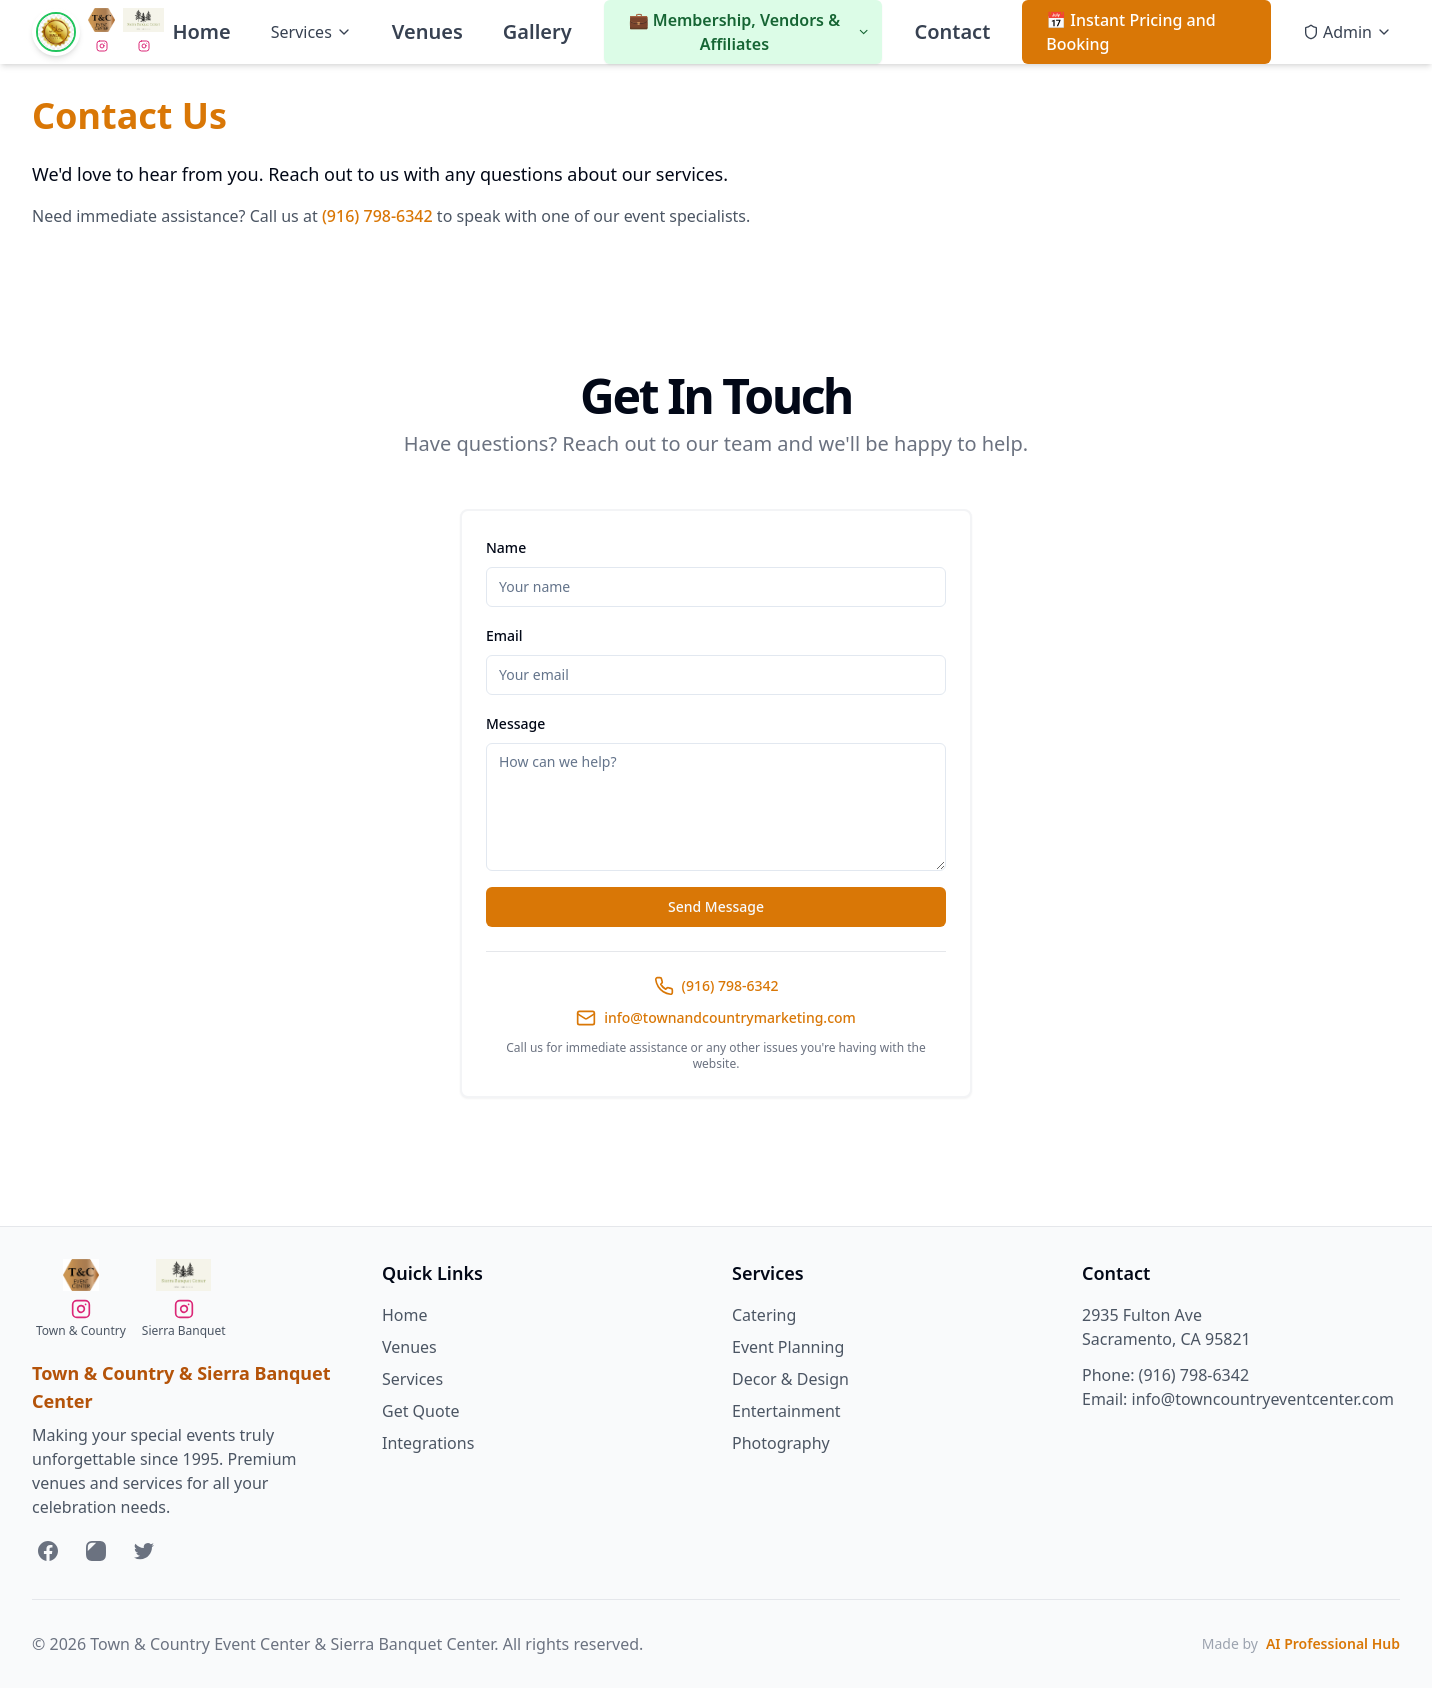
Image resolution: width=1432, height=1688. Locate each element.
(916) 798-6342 (377, 216)
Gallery (537, 31)
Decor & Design (790, 1379)
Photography (781, 1443)
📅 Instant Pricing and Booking (1130, 32)
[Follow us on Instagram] (96, 1551)
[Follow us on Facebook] (48, 1551)
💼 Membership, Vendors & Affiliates (750, 32)
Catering (764, 1315)
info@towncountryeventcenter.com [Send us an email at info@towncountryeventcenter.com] (1263, 1399)
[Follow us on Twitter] (144, 1551)
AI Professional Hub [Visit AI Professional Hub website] (1333, 1643)
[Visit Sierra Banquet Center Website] (143, 20)
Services (311, 32)
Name (506, 547)
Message (515, 723)
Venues (427, 31)
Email (504, 635)
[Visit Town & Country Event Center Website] (101, 20)
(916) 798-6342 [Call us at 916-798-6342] (1194, 1375)
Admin (1347, 32)
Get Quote (420, 1411)
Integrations (428, 1443)
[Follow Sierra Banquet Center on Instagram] (102, 46)
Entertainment (786, 1411)
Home (201, 31)
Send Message (716, 906)
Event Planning (788, 1347)
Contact (952, 31)
